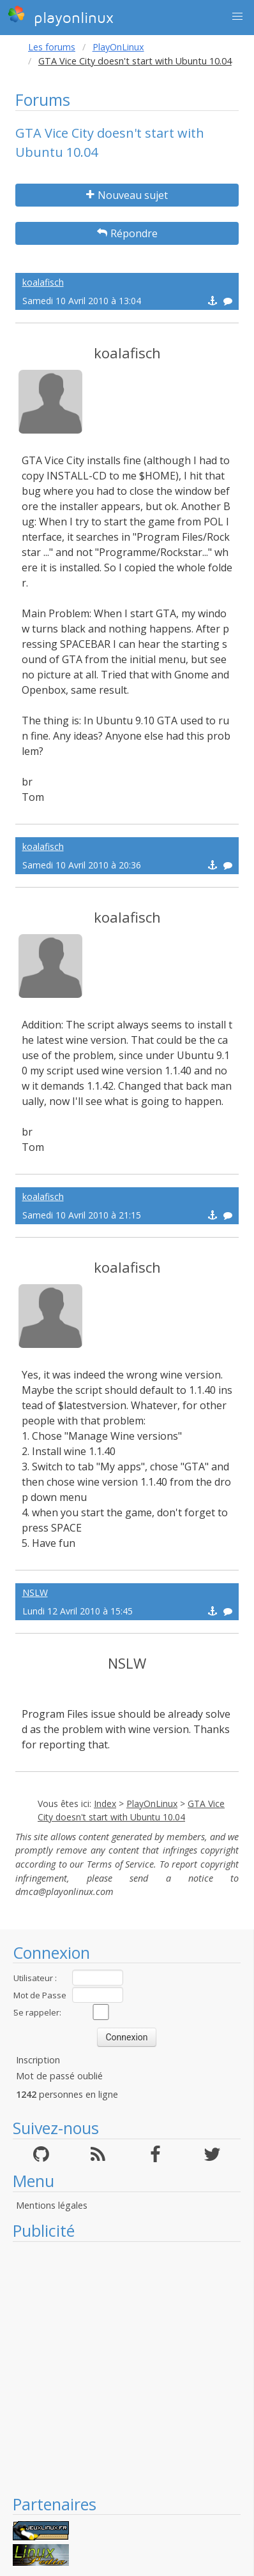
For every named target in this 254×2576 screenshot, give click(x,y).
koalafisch (43, 282)
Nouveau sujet (127, 195)
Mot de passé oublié (59, 2076)
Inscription (38, 2060)
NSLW (35, 1592)
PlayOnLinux (118, 47)
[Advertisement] (119, 2367)
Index (105, 1803)
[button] (237, 16)
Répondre (127, 233)
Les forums (51, 47)
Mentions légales (51, 2205)
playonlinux (61, 16)
